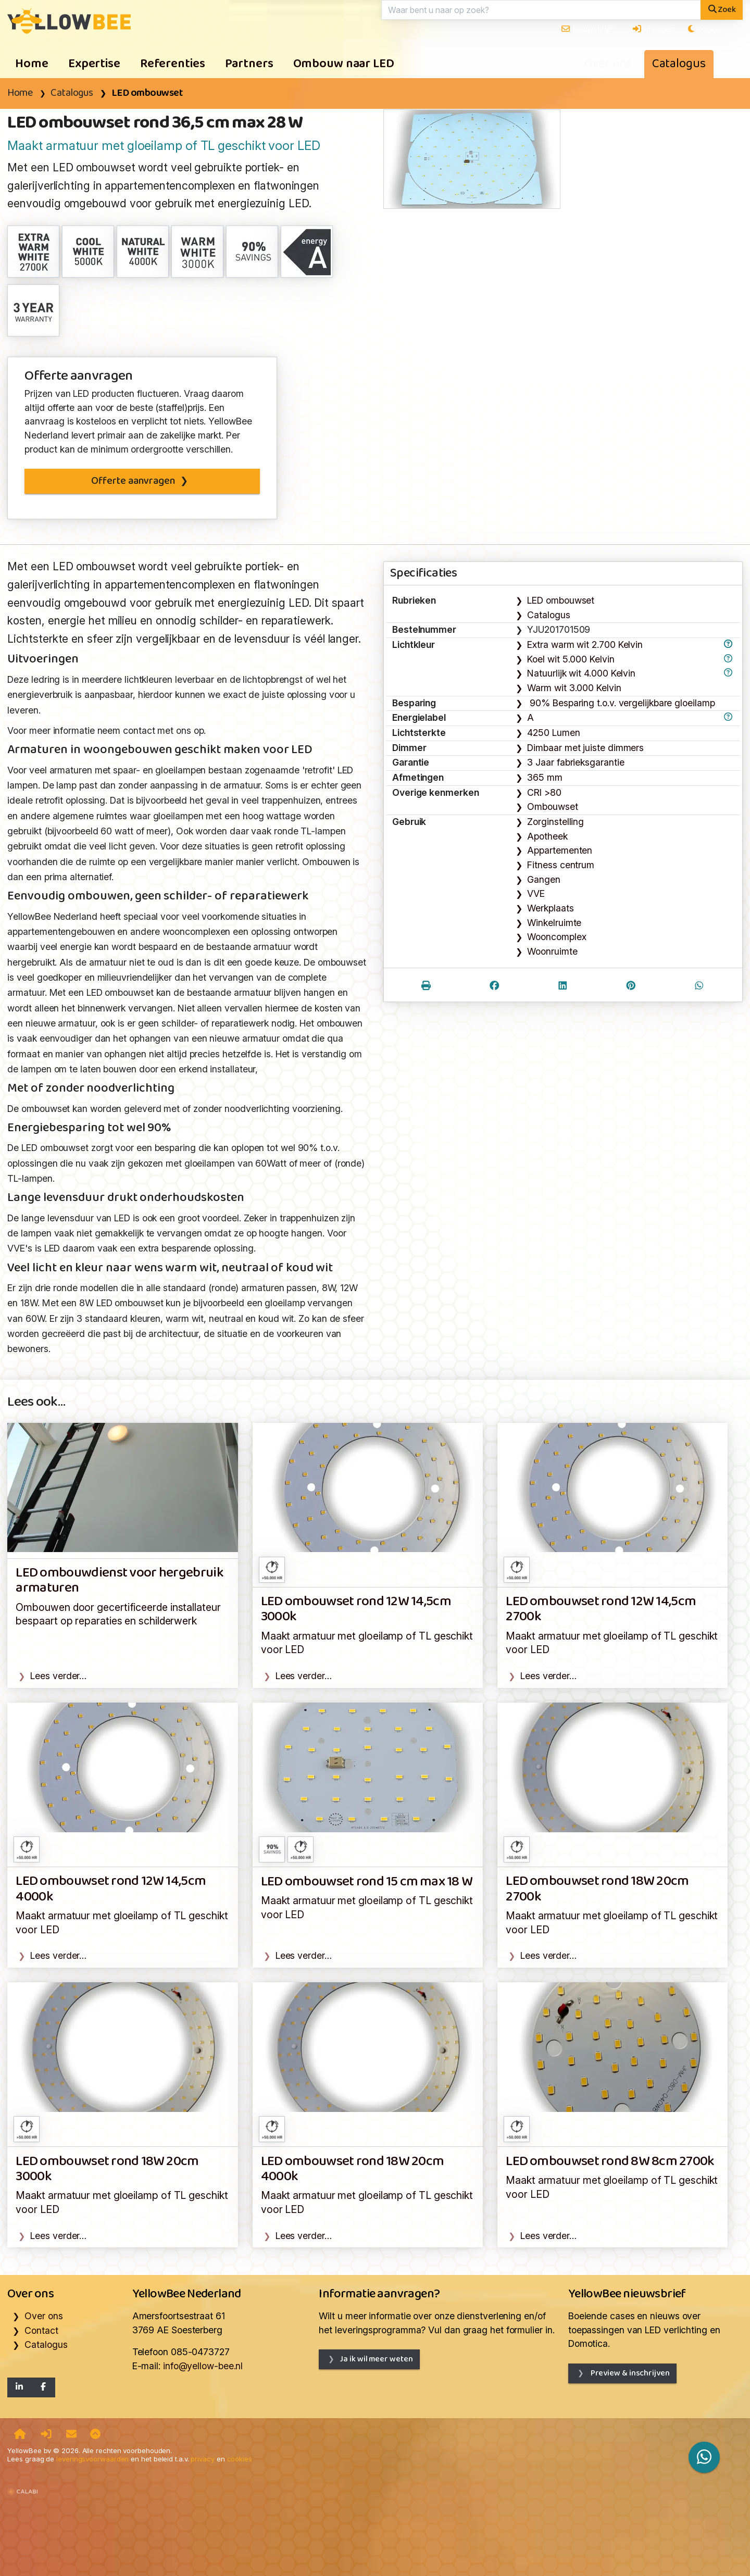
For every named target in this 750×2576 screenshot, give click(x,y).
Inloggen (652, 29)
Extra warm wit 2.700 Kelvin (585, 644)
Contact (41, 2330)
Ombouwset (552, 806)
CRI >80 (544, 792)
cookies (239, 2459)
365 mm (544, 777)
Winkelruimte (554, 922)
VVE (536, 893)
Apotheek (547, 836)
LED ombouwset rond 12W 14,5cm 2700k (601, 1609)
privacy (202, 2459)
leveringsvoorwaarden (92, 2459)
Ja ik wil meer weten (376, 2359)
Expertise (94, 64)
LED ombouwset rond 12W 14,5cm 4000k (111, 1889)
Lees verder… (58, 1675)
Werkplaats (550, 908)
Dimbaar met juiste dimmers (585, 747)
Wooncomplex (556, 936)
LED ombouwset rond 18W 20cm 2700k (597, 1889)
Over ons (608, 64)
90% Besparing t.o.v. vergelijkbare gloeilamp (621, 702)
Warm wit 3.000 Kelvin (574, 687)
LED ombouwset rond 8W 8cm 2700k (610, 2161)
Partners (249, 64)
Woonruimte (552, 951)
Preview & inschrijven (629, 2373)
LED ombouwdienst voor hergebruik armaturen (119, 1580)
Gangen (543, 879)
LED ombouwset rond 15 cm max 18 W (366, 1882)
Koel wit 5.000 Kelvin (570, 659)
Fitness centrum (560, 864)
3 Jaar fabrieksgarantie (575, 762)
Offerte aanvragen (133, 481)
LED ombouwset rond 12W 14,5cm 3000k (356, 1609)
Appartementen (559, 850)
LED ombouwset (147, 93)
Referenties (172, 64)
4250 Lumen (553, 732)
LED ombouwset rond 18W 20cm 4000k (352, 2169)
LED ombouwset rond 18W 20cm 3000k (107, 2169)
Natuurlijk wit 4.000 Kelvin (581, 673)
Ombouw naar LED (343, 64)
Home (31, 64)
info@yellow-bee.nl (203, 2365)
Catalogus (679, 64)
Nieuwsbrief (586, 29)
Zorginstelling (555, 821)
